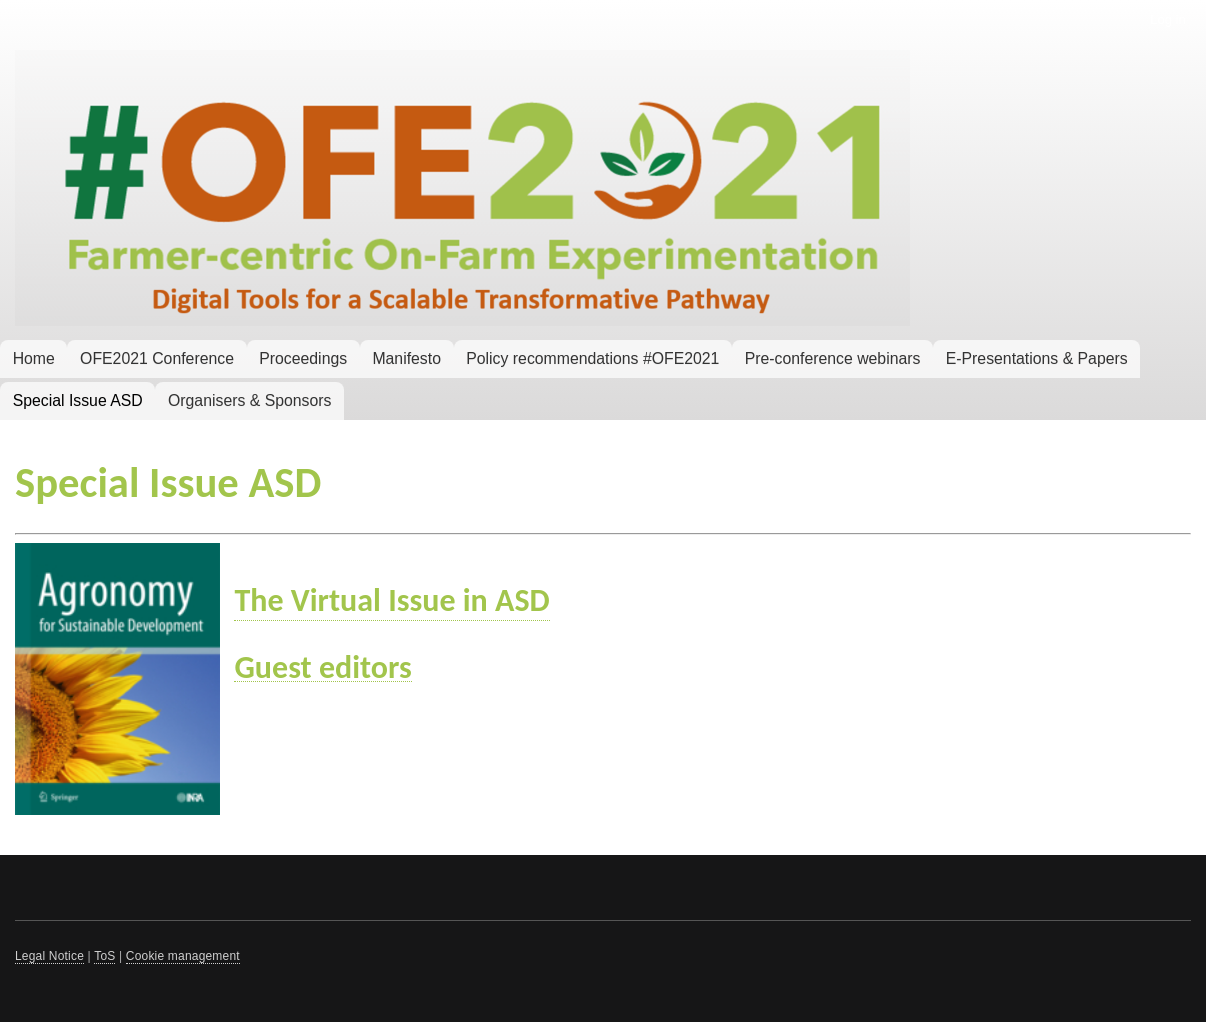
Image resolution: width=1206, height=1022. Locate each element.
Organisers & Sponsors (249, 400)
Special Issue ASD (78, 400)
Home (34, 358)
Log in (1167, 19)
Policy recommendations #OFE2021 (592, 358)
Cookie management (183, 956)
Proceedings (303, 358)
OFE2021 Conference (157, 358)
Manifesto (406, 358)
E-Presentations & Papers (1037, 358)
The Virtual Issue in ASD (391, 600)
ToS (104, 956)
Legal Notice (49, 956)
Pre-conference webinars (833, 358)
